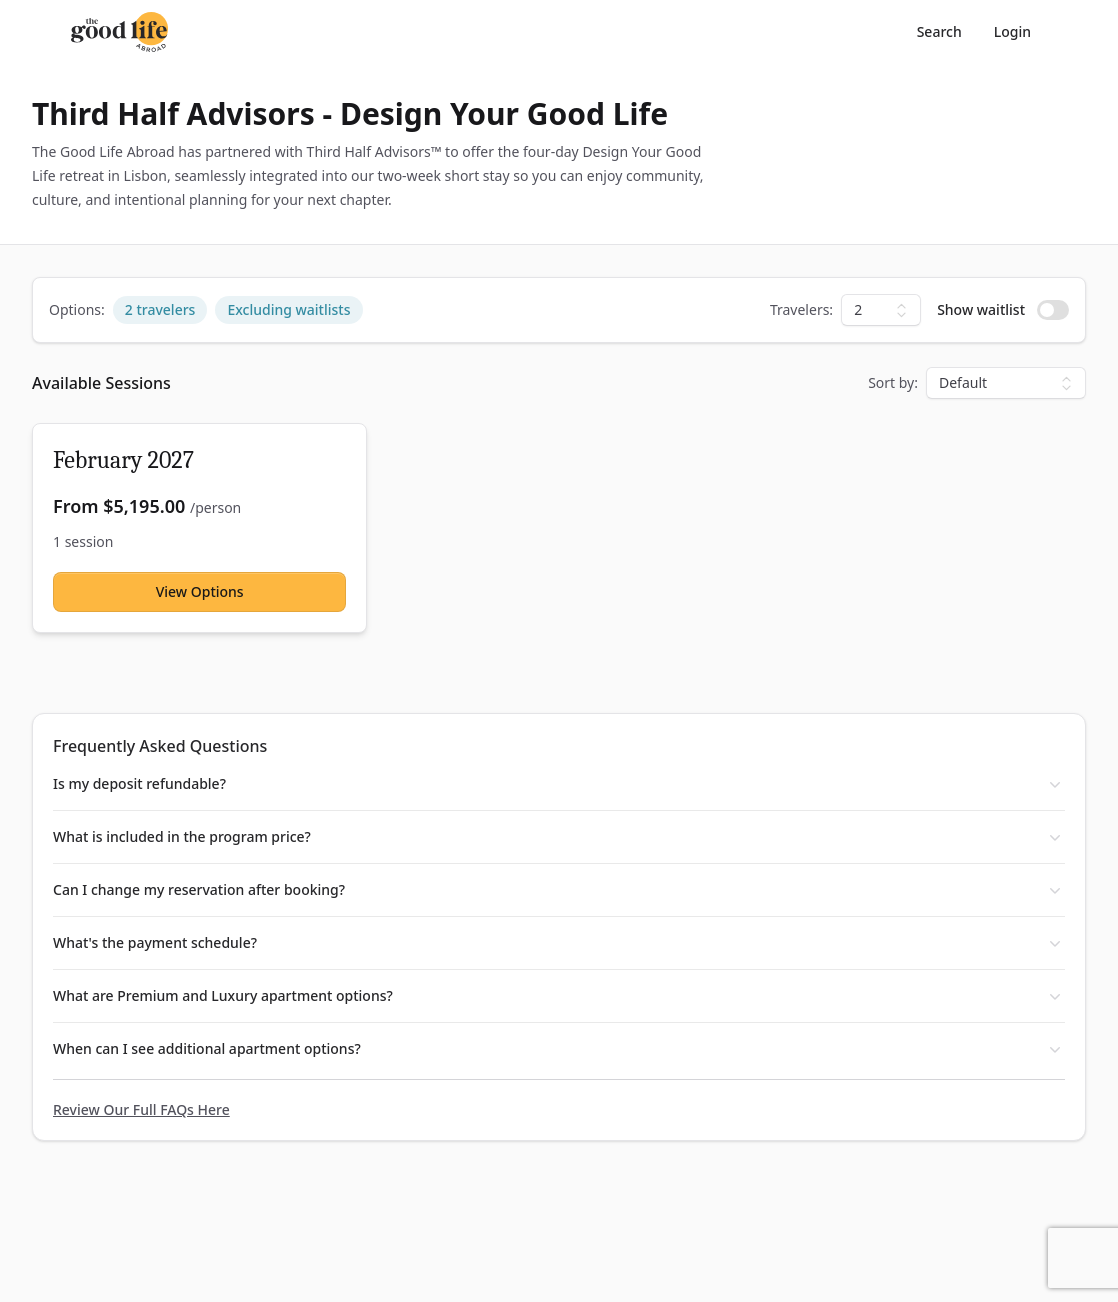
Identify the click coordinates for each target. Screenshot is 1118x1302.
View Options (200, 591)
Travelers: (801, 309)
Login (1012, 31)
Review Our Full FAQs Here (141, 1109)
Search (939, 31)
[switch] (1053, 310)
